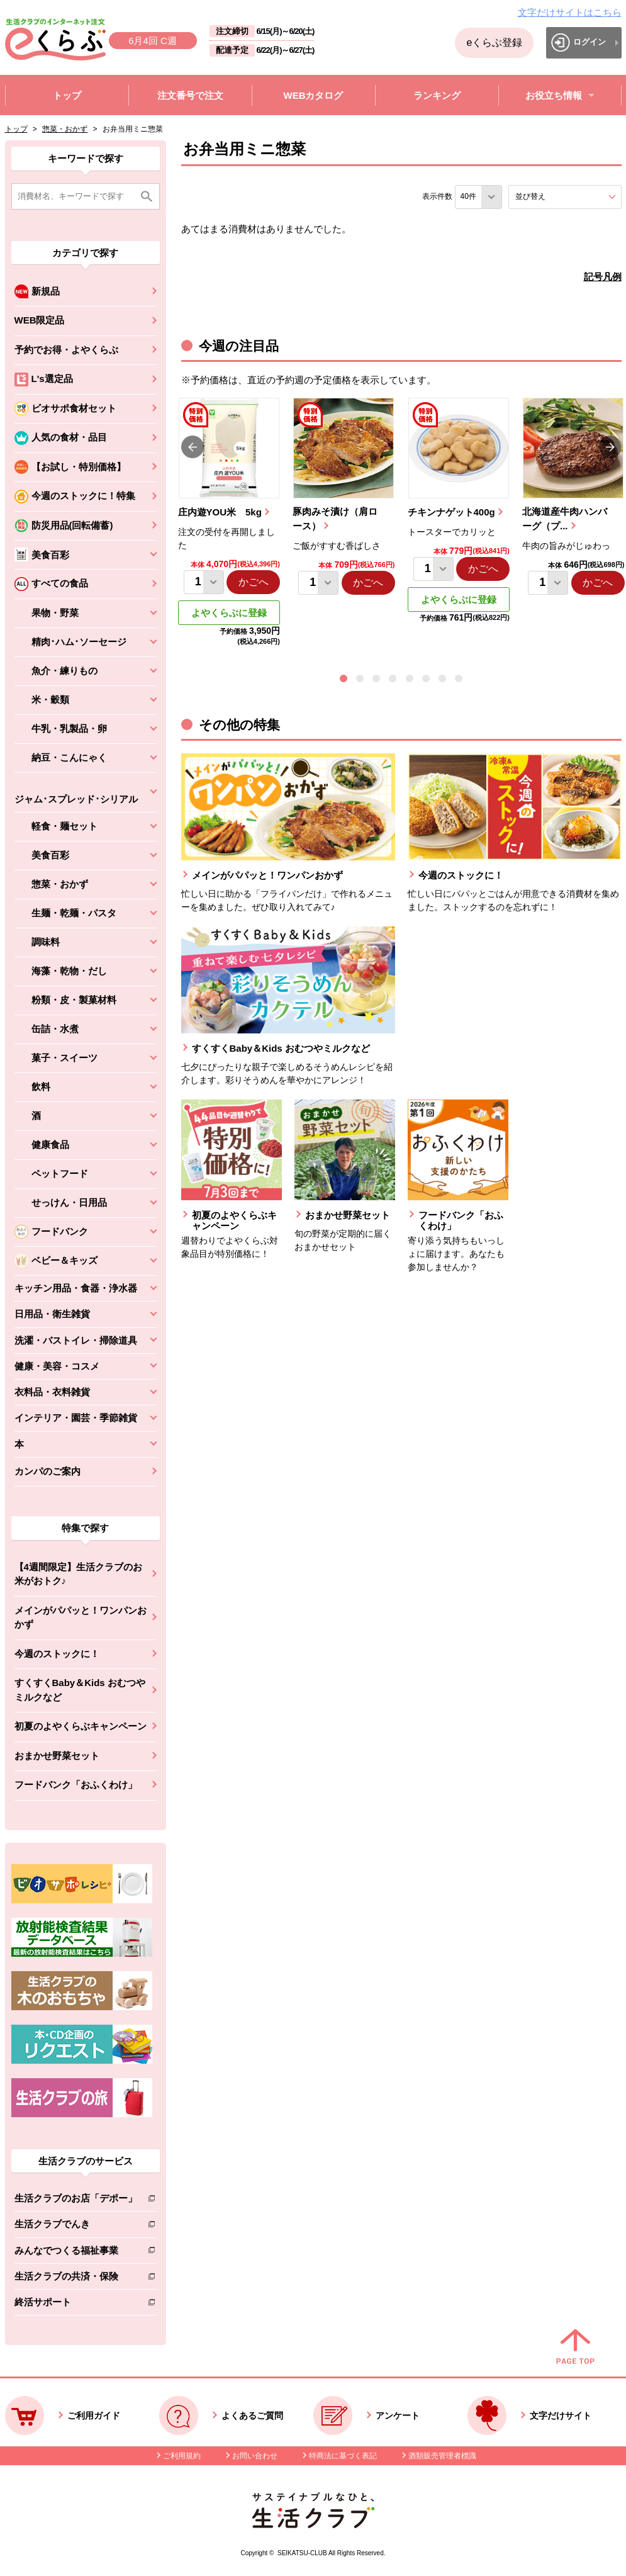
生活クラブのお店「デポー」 (75, 2200)
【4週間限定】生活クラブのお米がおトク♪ (78, 1574)
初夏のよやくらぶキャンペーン (80, 1726)
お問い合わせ (254, 2455)
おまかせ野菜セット (56, 1755)
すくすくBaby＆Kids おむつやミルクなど (79, 1689)
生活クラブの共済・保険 (75, 2278)
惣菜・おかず (64, 129)
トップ (16, 129)
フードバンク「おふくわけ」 (75, 1784)
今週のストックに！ (56, 1653)
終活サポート (75, 2304)
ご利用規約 (182, 2455)
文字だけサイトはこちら (570, 12)
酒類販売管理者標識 (442, 2455)
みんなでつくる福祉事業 (75, 2253)
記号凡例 (603, 276)
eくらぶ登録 (494, 42)
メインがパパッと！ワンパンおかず (80, 1617)
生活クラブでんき (75, 2226)
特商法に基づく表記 (343, 2455)
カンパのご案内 (47, 1471)
